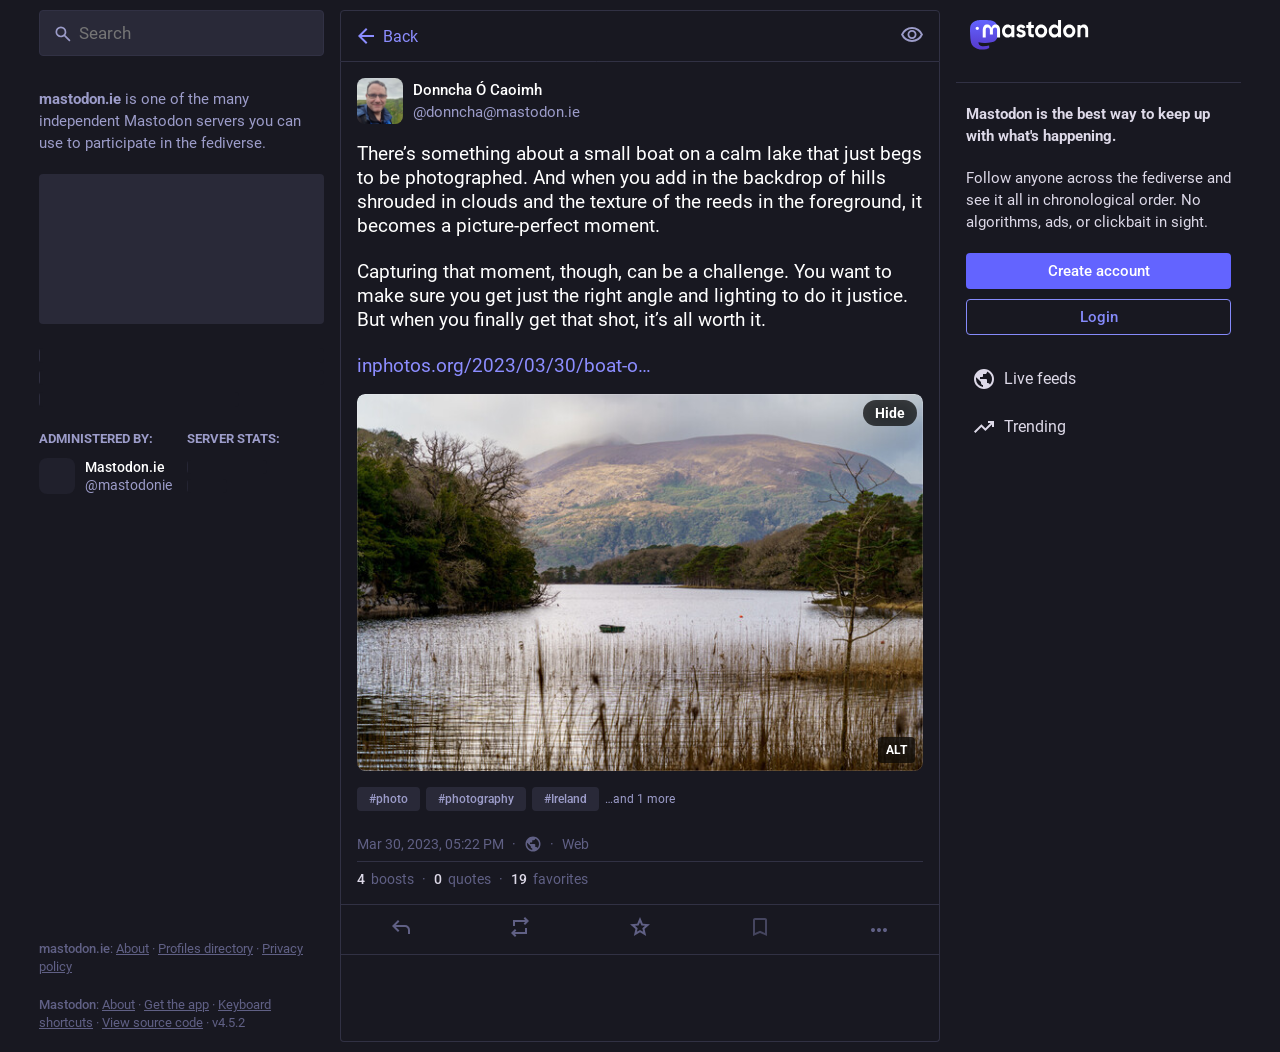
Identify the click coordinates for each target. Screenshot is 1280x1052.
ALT (896, 750)
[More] (879, 930)
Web (575, 844)
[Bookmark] (760, 927)
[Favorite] (640, 927)
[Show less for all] (912, 35)
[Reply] (401, 927)
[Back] (613, 36)
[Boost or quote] (520, 927)
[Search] (181, 33)
